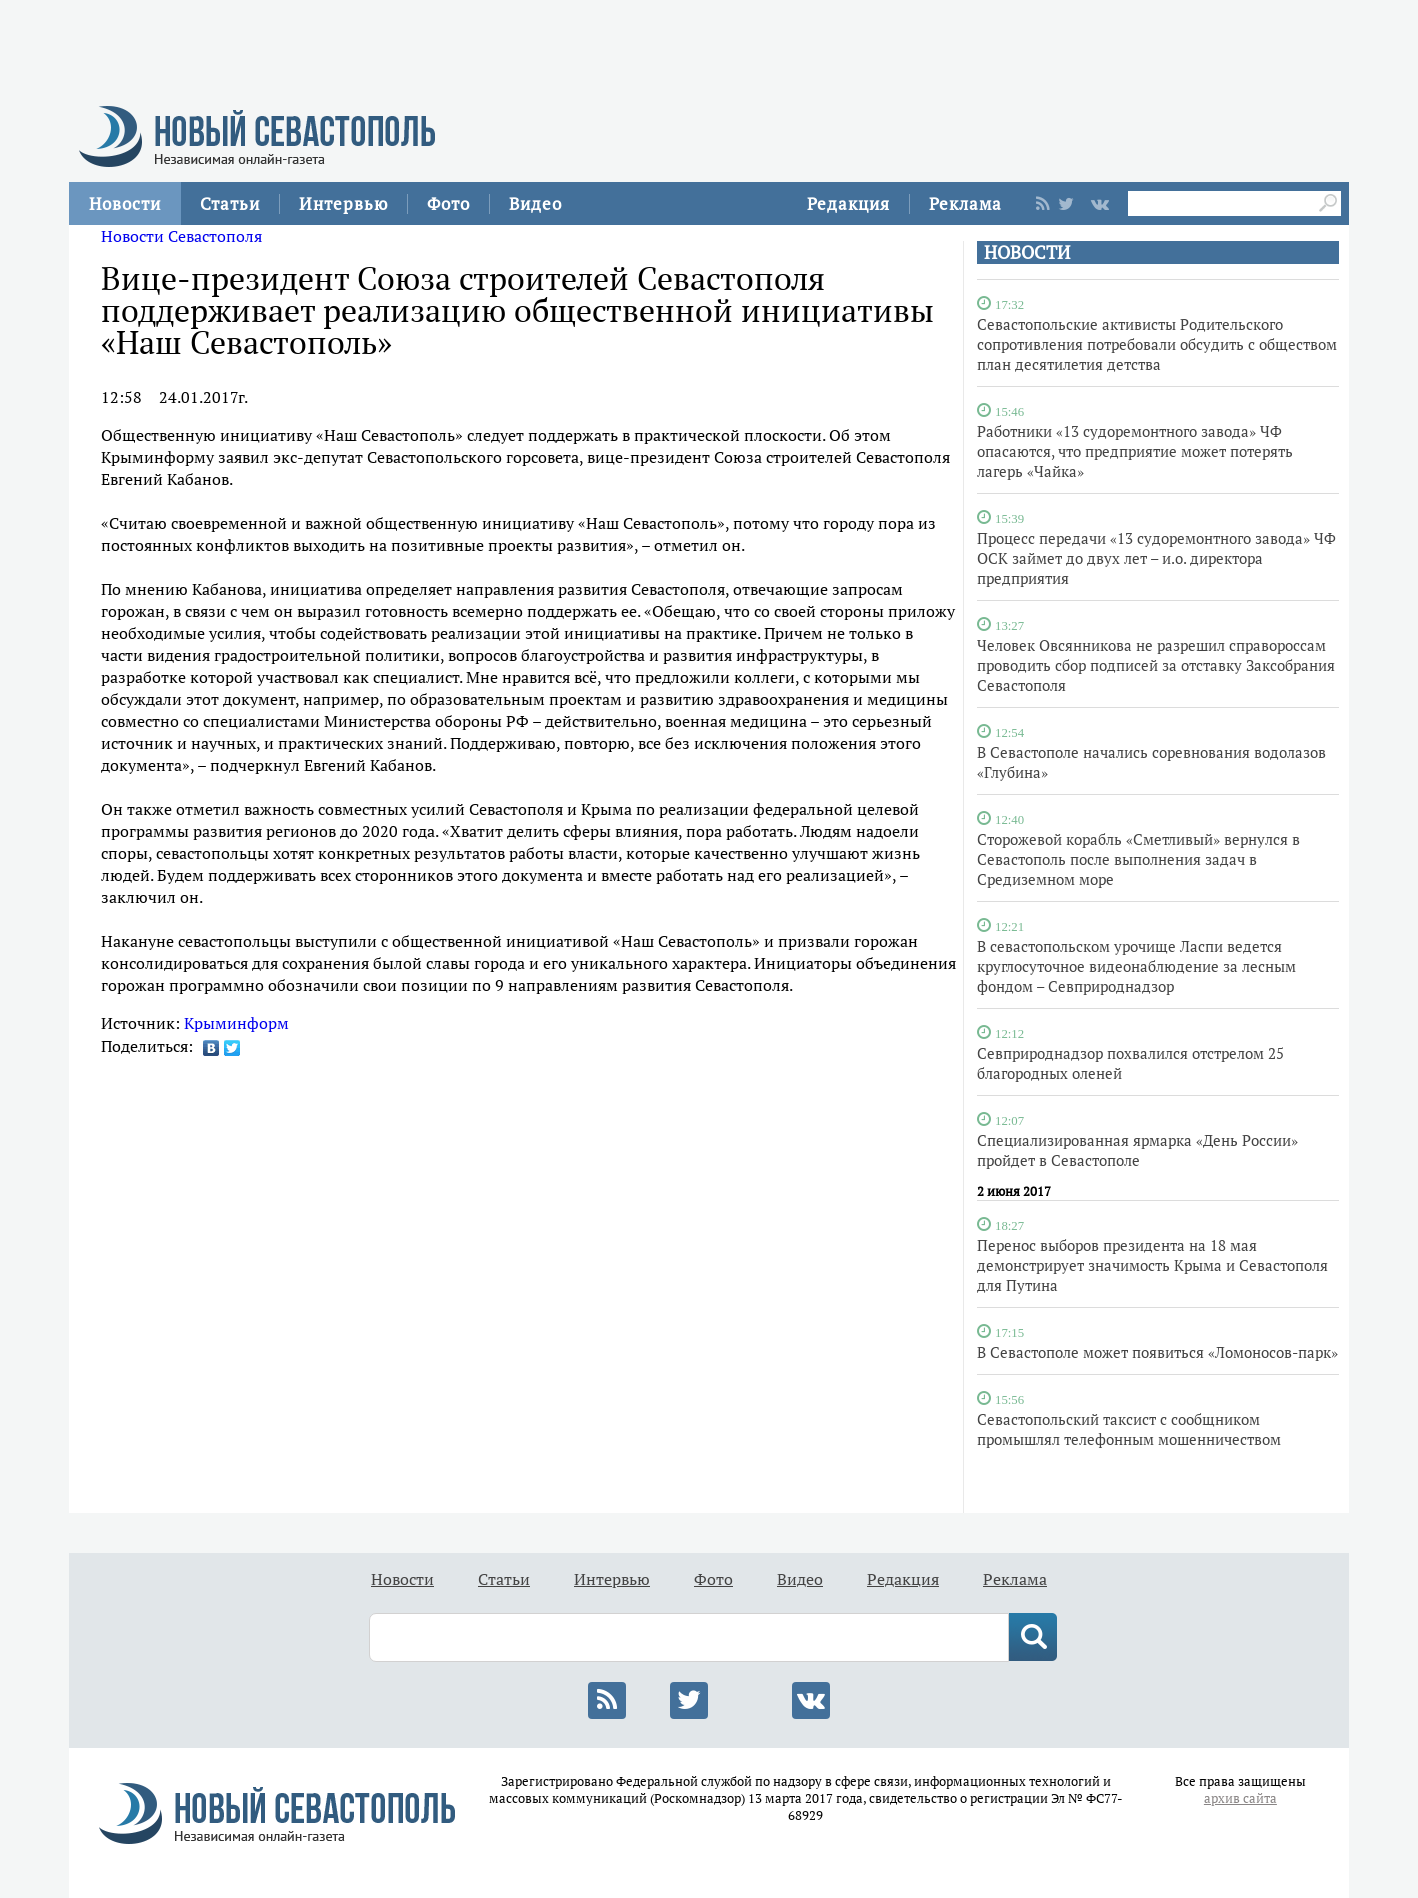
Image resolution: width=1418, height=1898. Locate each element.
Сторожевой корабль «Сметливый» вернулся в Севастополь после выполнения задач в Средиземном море (1138, 859)
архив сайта (1240, 1798)
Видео (535, 203)
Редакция (848, 203)
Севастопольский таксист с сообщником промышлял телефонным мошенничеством (1129, 1429)
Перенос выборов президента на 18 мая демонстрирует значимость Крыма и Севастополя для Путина (1152, 1265)
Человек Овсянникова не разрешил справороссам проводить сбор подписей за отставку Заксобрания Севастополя (1156, 665)
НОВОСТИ (1027, 252)
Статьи (230, 203)
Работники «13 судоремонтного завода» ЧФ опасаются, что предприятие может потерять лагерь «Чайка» (1135, 451)
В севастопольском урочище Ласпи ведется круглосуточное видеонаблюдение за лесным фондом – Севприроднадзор (1136, 966)
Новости (125, 203)
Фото (448, 203)
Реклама (965, 203)
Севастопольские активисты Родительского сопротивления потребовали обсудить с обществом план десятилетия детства (1157, 344)
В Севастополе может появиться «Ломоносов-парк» (1157, 1352)
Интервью (343, 203)
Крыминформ (236, 1023)
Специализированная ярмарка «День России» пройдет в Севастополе (1137, 1150)
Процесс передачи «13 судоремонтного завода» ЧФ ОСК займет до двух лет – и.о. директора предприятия (1156, 558)
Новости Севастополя (181, 236)
